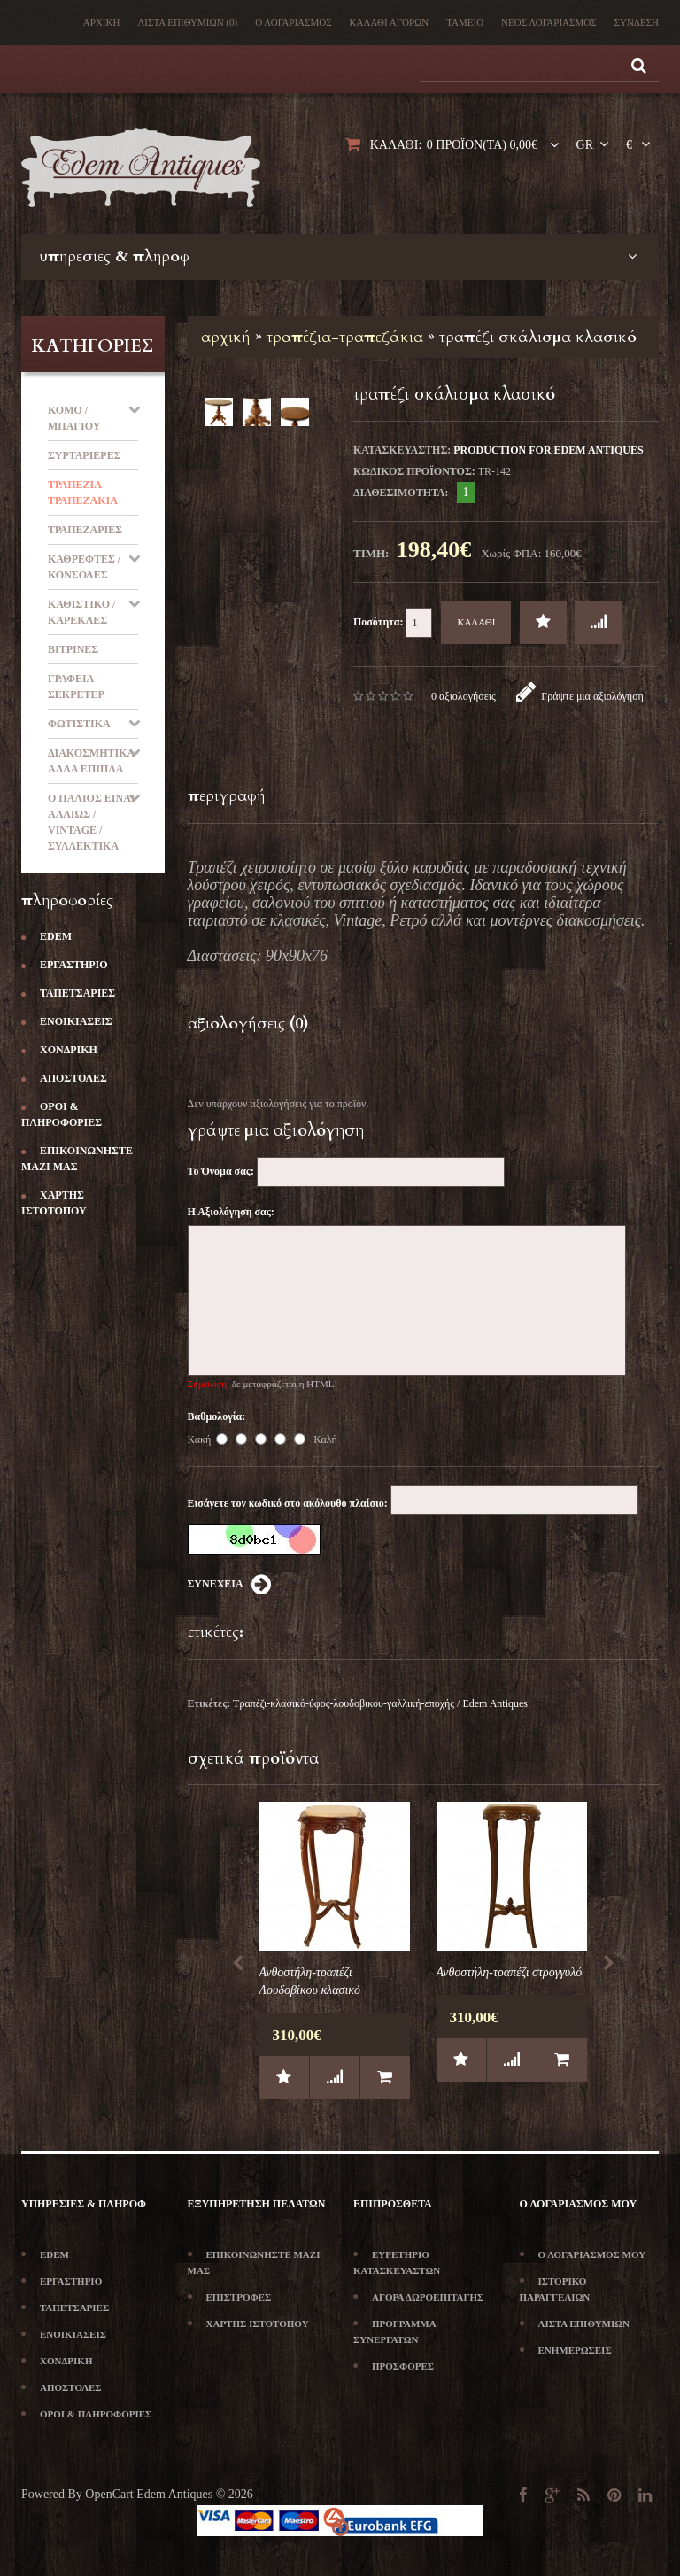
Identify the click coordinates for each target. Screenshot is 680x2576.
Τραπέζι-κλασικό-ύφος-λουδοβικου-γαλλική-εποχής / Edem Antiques (380, 1703)
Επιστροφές (230, 2297)
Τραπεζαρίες (85, 530)
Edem (46, 936)
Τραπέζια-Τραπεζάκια (345, 337)
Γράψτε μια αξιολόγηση (580, 696)
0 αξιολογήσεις (463, 696)
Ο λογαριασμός (293, 22)
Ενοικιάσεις (66, 1021)
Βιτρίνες (73, 649)
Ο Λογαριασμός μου (583, 2254)
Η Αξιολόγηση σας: (231, 1212)
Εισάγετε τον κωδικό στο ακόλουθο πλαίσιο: (288, 1503)
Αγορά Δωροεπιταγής (418, 2297)
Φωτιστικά (79, 724)
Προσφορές (393, 2366)
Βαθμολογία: (217, 1416)
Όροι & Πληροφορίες (86, 2414)
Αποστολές (64, 1078)
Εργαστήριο (64, 964)
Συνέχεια (229, 1584)
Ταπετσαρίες (68, 993)
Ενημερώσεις (566, 2350)
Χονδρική (59, 1050)
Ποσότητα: (392, 623)
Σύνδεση (636, 22)
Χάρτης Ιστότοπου (248, 2323)
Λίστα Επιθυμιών (187, 22)
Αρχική (101, 22)
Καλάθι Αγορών (389, 22)
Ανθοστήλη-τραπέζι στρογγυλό (510, 1972)
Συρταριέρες (84, 455)
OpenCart (109, 2494)
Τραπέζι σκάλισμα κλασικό (538, 337)
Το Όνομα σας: (221, 1171)
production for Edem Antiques (548, 450)
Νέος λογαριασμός (548, 22)
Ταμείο (464, 22)
